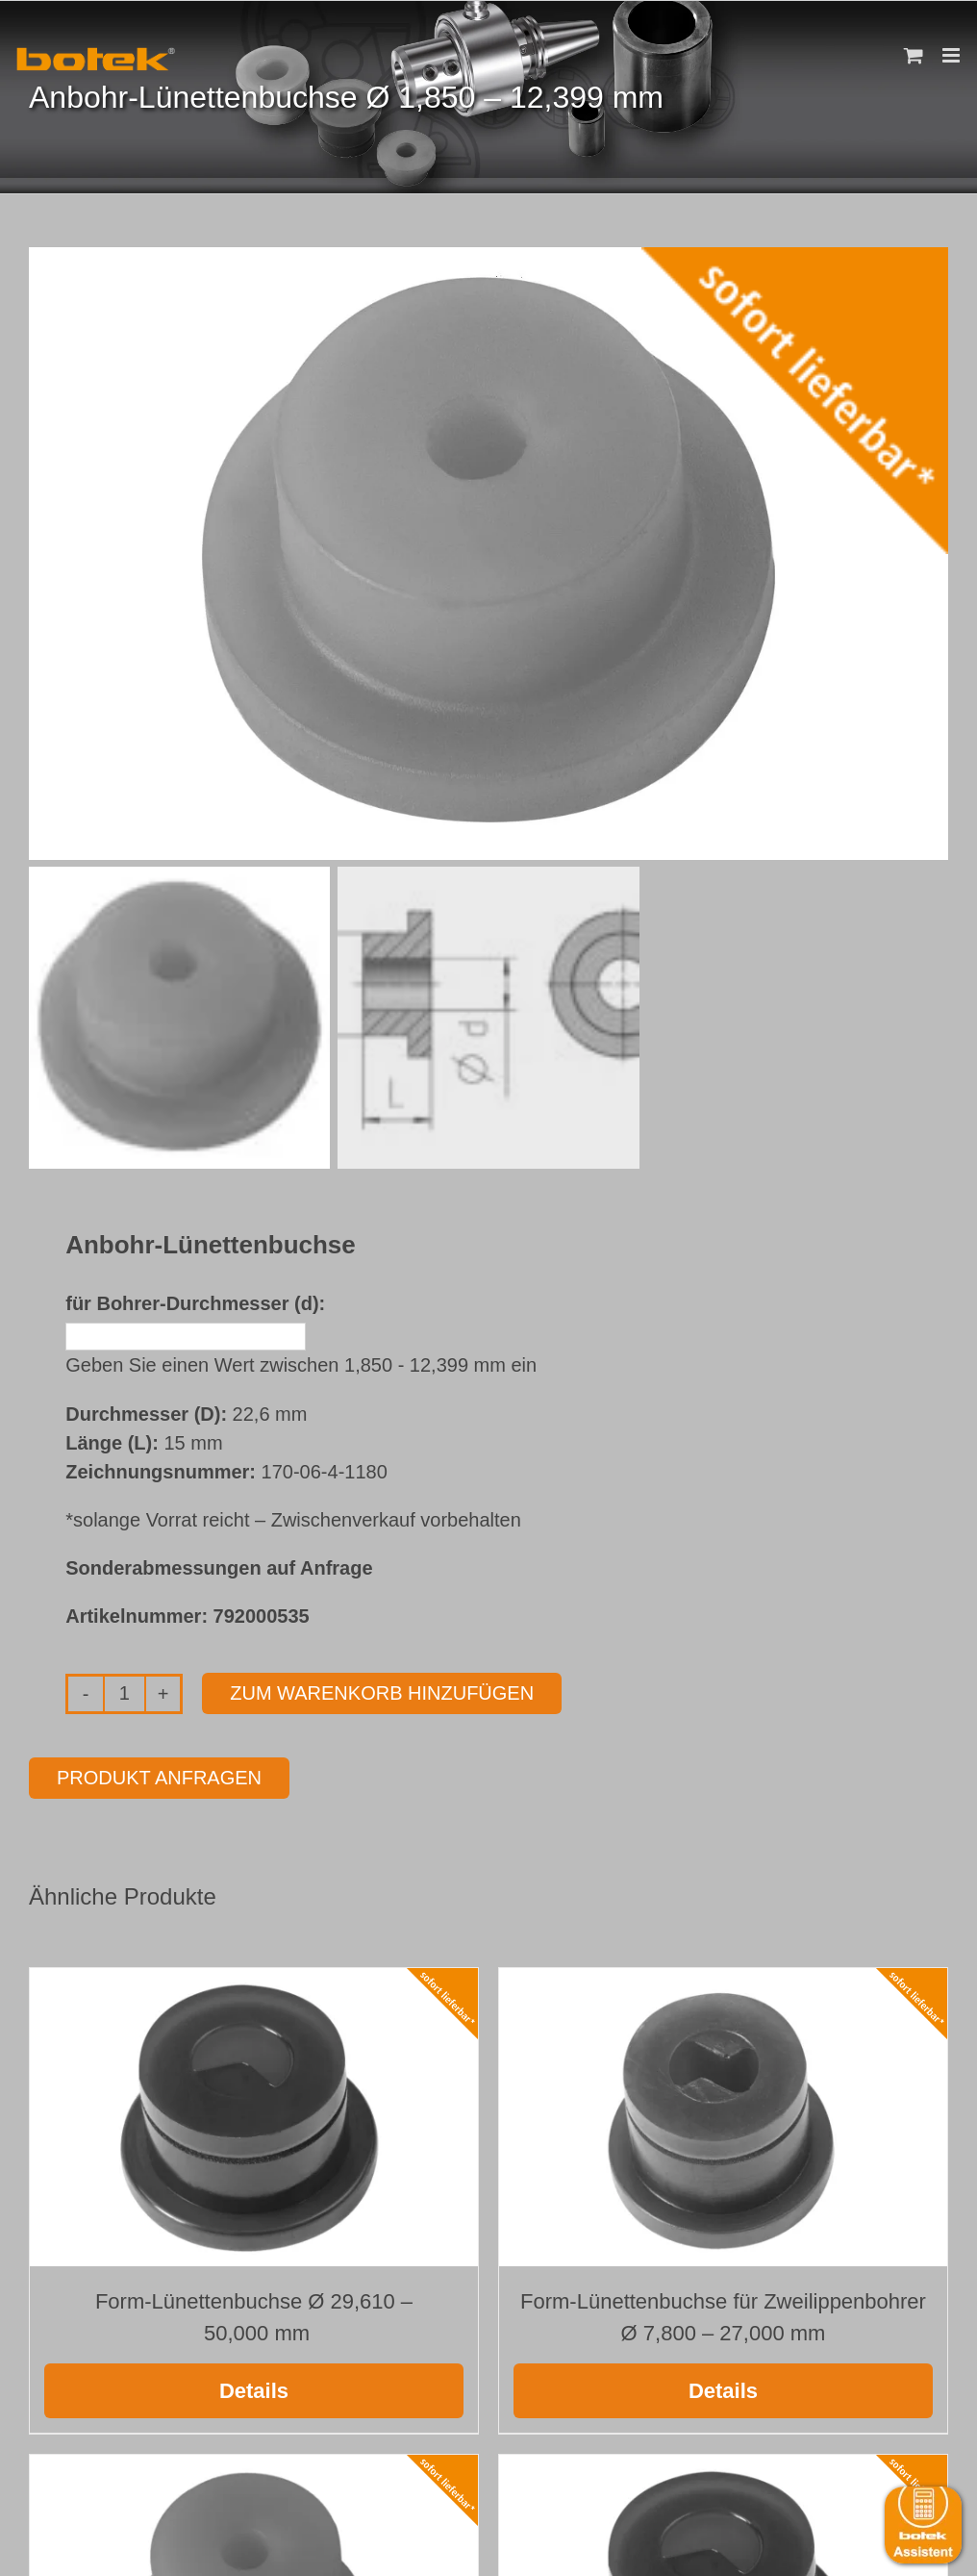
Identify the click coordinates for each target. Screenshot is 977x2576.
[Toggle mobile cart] (913, 55)
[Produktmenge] (124, 1694)
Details (253, 2391)
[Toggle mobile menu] (952, 55)
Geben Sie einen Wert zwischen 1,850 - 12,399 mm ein (301, 1365)
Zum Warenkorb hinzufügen (382, 1694)
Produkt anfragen (159, 1777)
